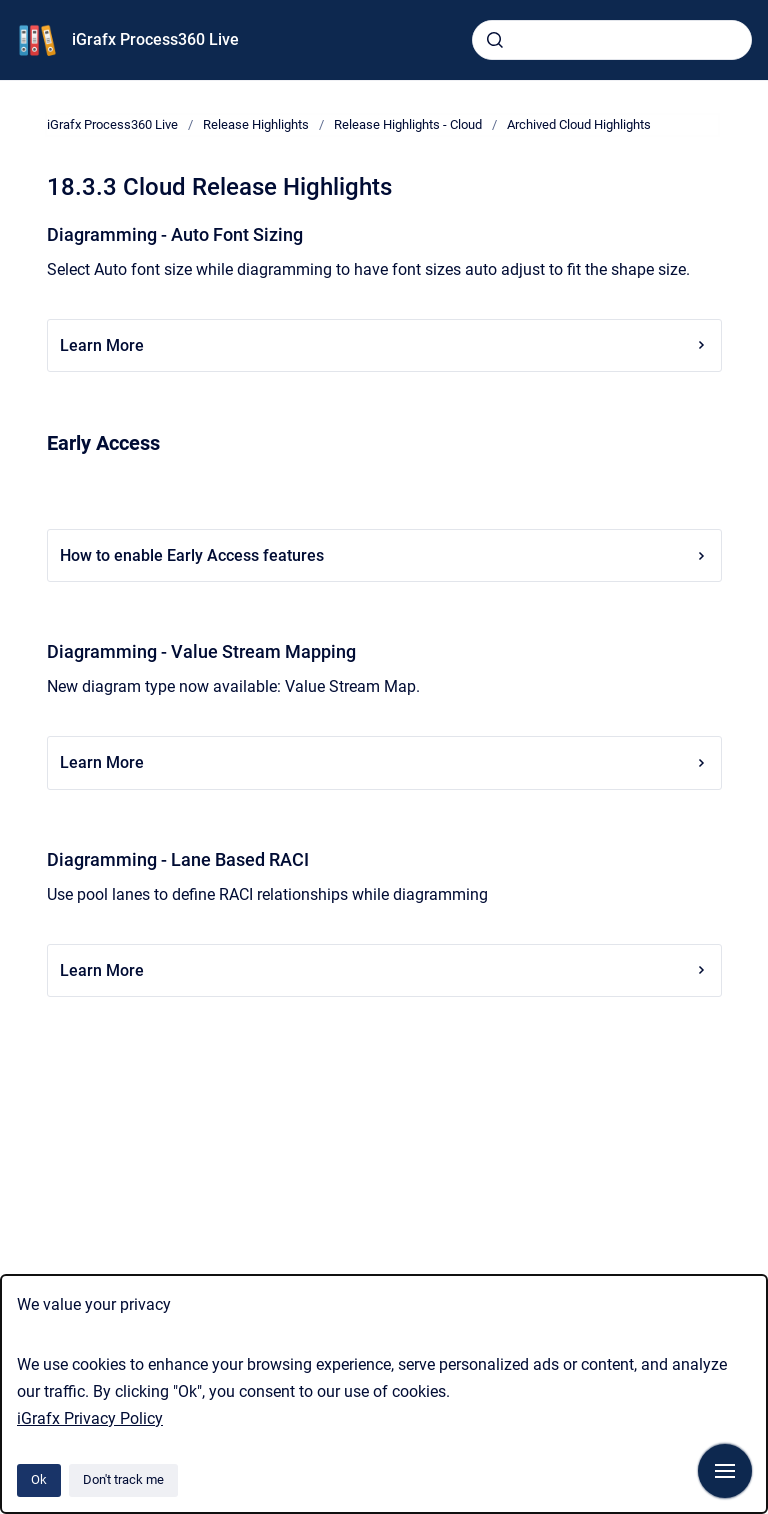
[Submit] (495, 40)
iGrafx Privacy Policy (90, 1418)
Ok (39, 1479)
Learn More (384, 345)
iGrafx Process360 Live (155, 39)
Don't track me (123, 1479)
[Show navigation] (725, 1471)
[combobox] (612, 40)
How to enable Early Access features (384, 555)
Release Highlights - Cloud (408, 124)
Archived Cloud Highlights (579, 124)
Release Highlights (256, 124)
